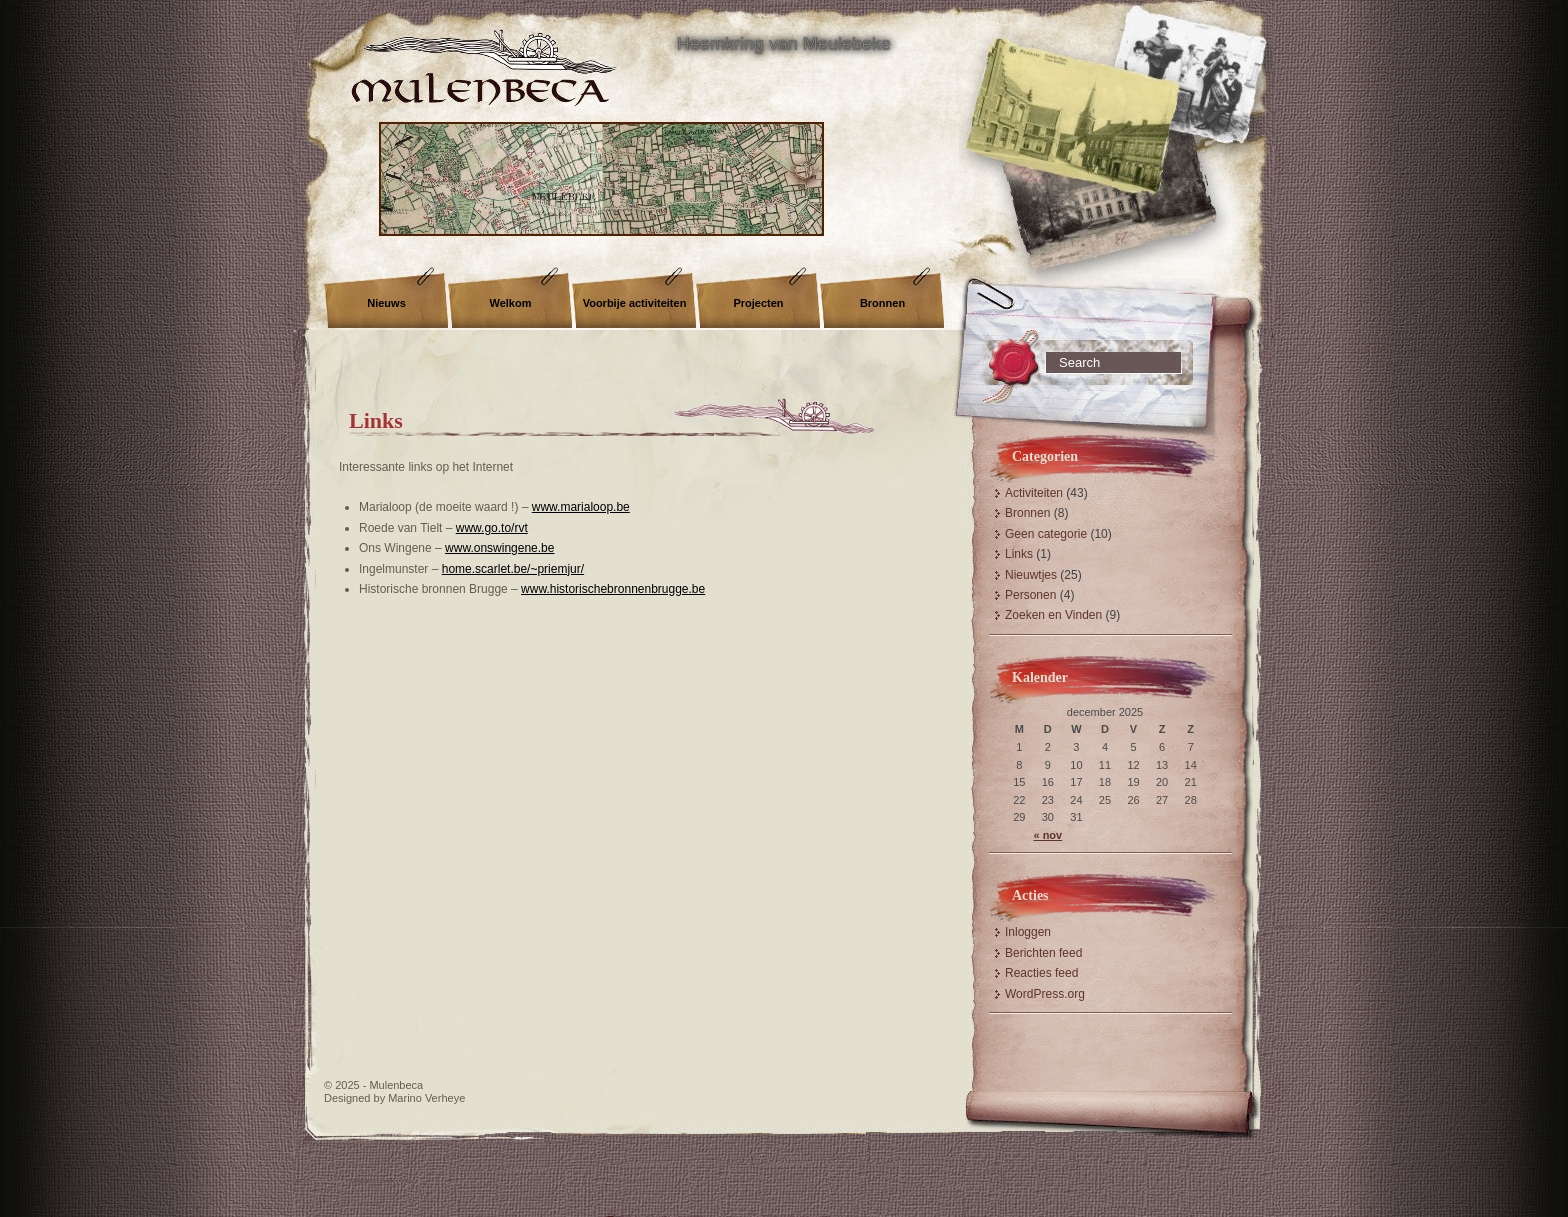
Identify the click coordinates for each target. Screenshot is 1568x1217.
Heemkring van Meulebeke (784, 44)
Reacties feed (1041, 973)
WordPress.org (1045, 994)
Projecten (758, 303)
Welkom (511, 303)
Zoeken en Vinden (1053, 615)
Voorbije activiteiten (635, 303)
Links (376, 420)
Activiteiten (1034, 493)
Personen (1030, 595)
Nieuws (386, 303)
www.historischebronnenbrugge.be (613, 589)
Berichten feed (1043, 953)
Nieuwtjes (1031, 575)
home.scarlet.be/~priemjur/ (513, 569)
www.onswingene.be (499, 548)
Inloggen (1028, 932)
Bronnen (882, 303)
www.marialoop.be (581, 507)
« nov (1047, 835)
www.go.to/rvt (492, 528)
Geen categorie (1046, 534)
